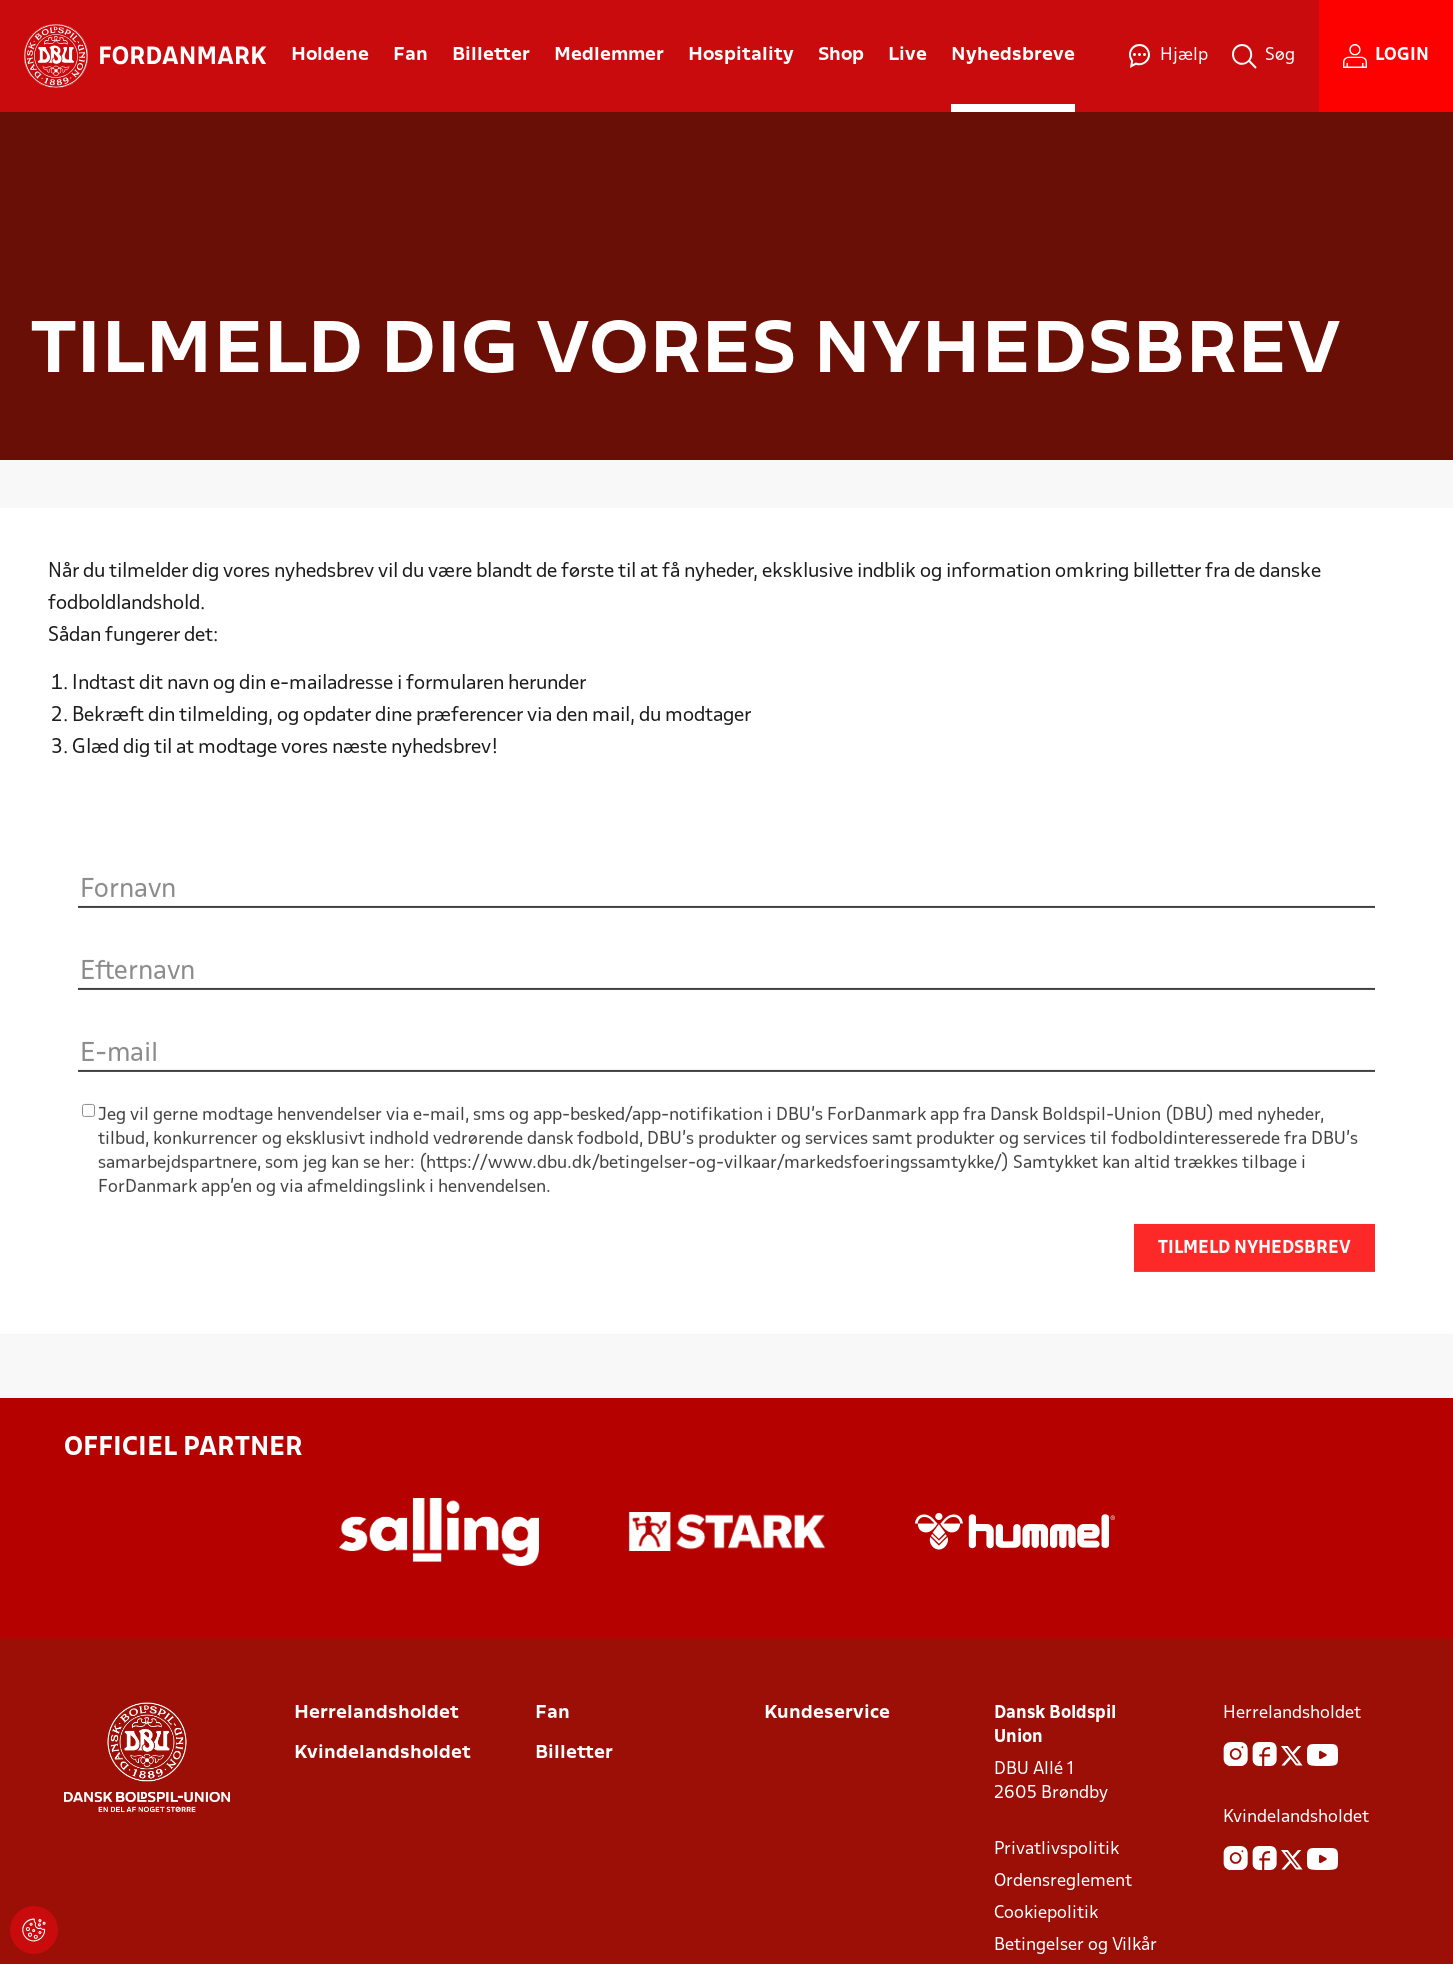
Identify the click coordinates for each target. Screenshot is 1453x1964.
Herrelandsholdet (376, 1713)
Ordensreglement (1063, 1881)
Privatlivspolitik (1056, 1849)
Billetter (574, 1753)
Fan (552, 1713)
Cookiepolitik (1046, 1913)
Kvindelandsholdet (382, 1753)
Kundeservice (827, 1713)
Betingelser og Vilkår (1075, 1945)
